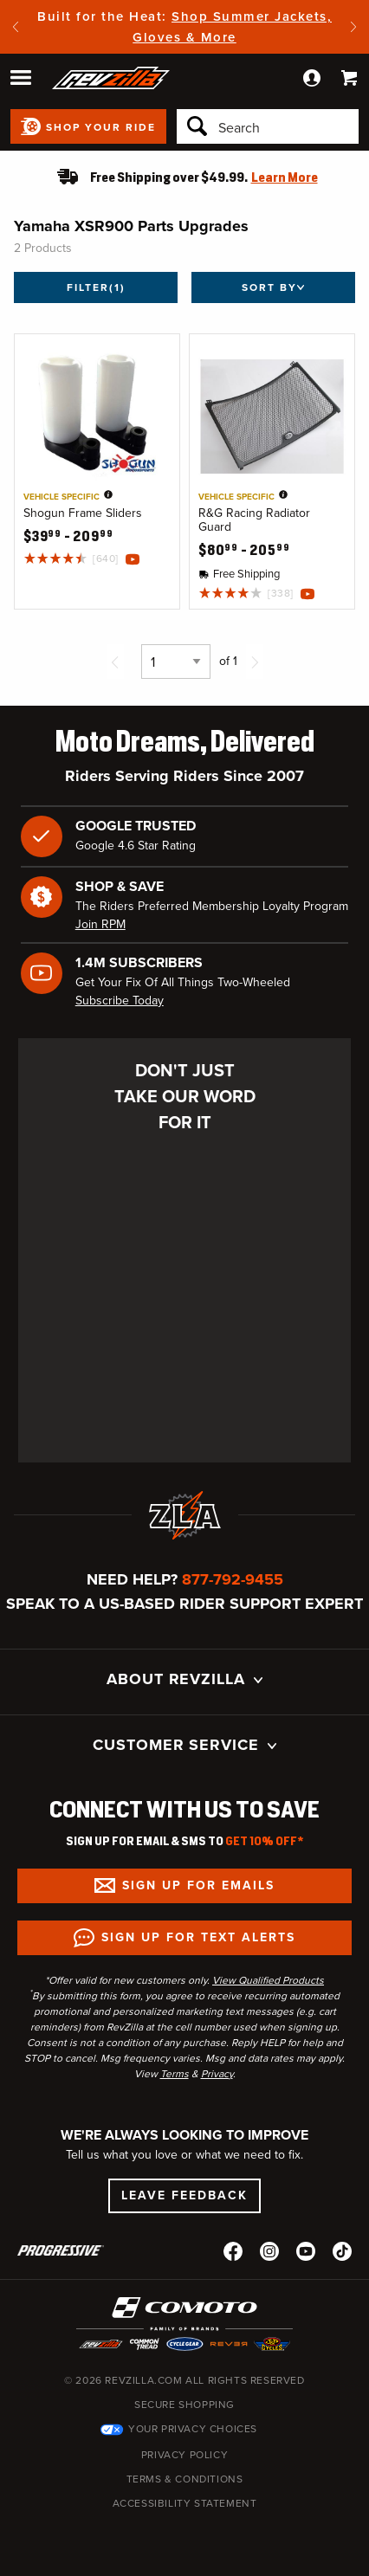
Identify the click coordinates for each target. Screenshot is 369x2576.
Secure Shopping (184, 2404)
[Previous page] (115, 661)
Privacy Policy (184, 2455)
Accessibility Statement (185, 2503)
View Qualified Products (268, 1980)
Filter (96, 287)
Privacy (217, 2074)
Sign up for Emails (198, 1885)
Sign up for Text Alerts (198, 1937)
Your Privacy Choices (192, 2429)
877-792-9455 (232, 1579)
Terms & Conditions (184, 2479)
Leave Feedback (184, 2195)
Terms (174, 2074)
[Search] (268, 126)
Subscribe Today (119, 1000)
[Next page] (254, 661)
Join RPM (100, 924)
